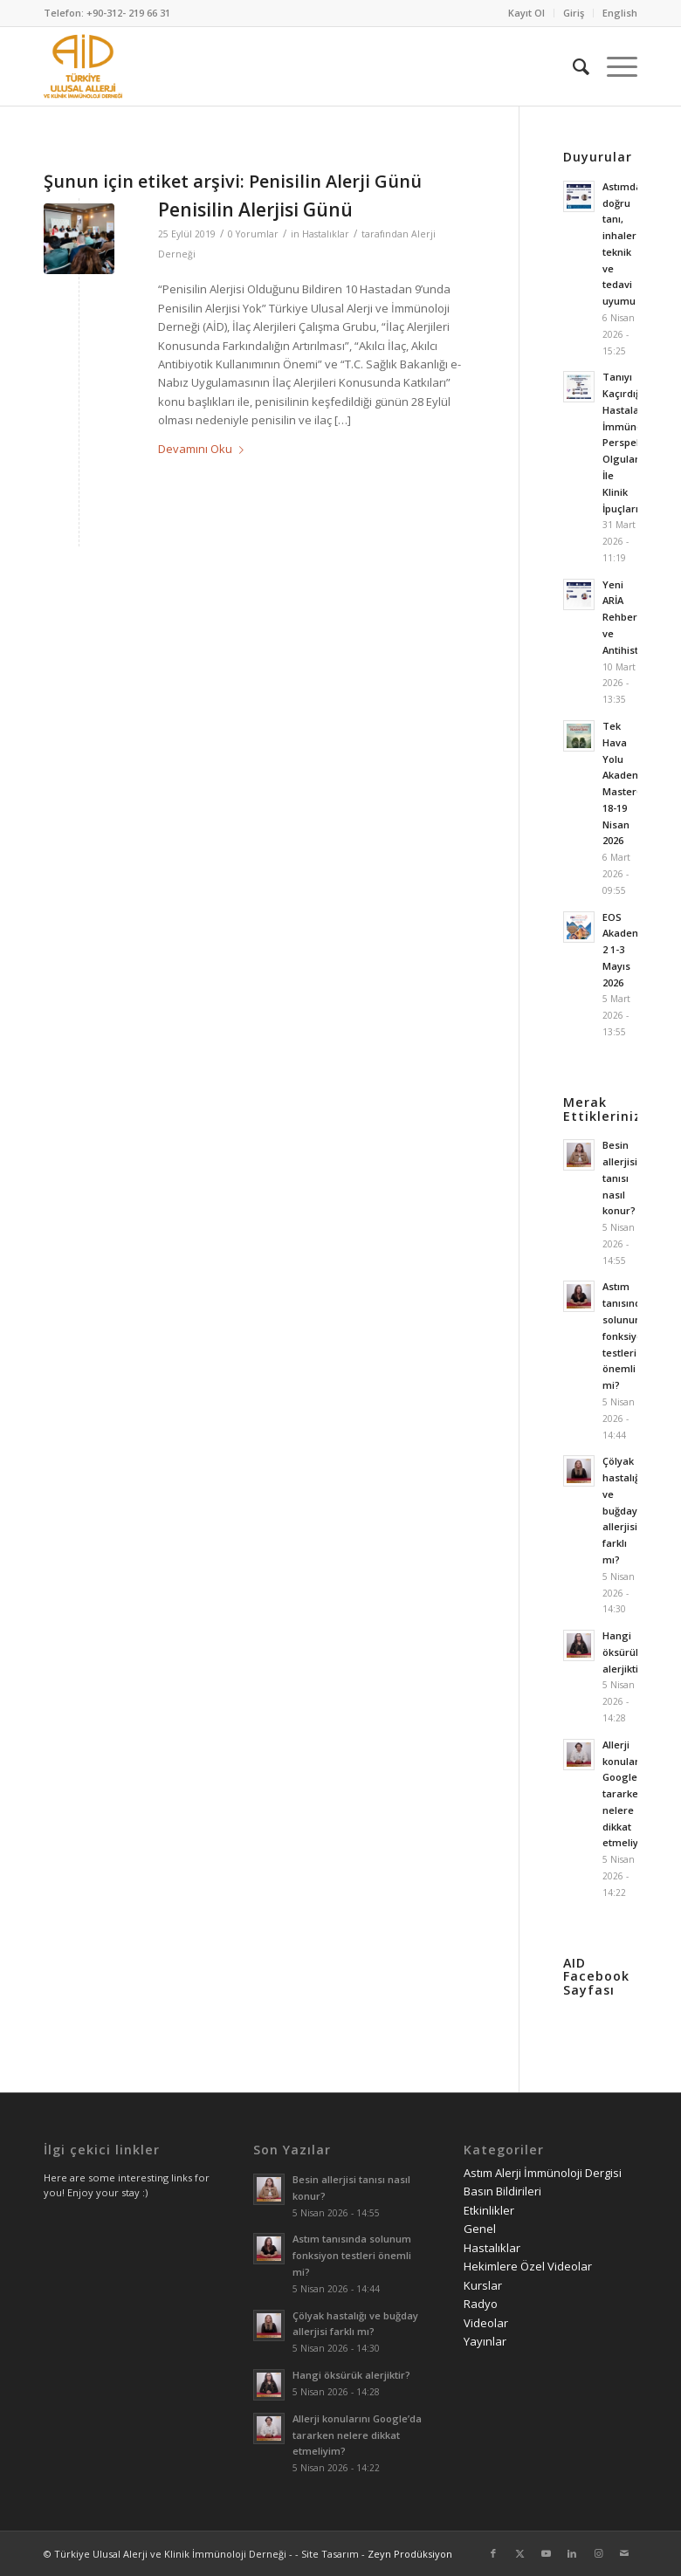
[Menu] (613, 66)
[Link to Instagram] (598, 2553)
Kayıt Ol (526, 12)
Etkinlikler (489, 2210)
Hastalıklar (325, 234)
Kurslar (483, 2285)
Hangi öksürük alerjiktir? (625, 1652)
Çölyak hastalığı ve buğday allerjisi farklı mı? (622, 1510)
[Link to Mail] (624, 2553)
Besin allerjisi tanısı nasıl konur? (619, 1177)
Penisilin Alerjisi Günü (255, 209)
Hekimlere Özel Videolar (528, 2266)
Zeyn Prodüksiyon (410, 2553)
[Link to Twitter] (519, 2553)
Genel (480, 2228)
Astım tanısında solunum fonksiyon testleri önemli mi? (625, 1335)
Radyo (481, 2304)
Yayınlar (485, 2341)
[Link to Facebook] (493, 2553)
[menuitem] (526, 13)
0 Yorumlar (253, 234)
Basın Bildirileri (502, 2191)
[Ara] (572, 66)
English (619, 12)
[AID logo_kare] (83, 66)
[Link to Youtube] (546, 2553)
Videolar (486, 2323)
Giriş (573, 12)
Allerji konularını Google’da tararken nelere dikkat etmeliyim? (629, 1794)
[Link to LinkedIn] (572, 2553)
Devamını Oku (204, 449)
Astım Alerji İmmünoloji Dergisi (543, 2173)
